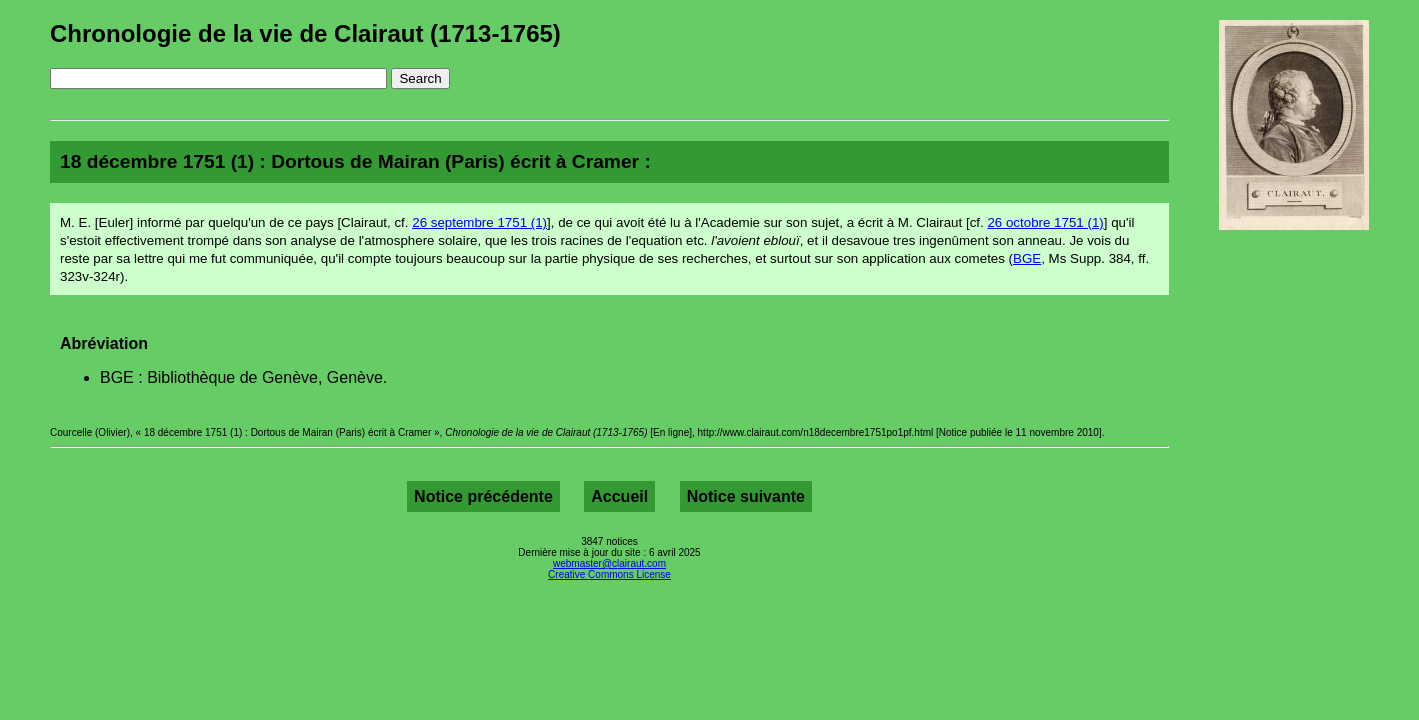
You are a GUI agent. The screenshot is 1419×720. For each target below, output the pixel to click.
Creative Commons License (609, 574)
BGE (1027, 258)
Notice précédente (483, 496)
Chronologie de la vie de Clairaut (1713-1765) (305, 33)
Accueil (619, 496)
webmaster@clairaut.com (609, 563)
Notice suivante (746, 496)
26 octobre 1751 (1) (1045, 222)
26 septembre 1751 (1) (479, 222)
